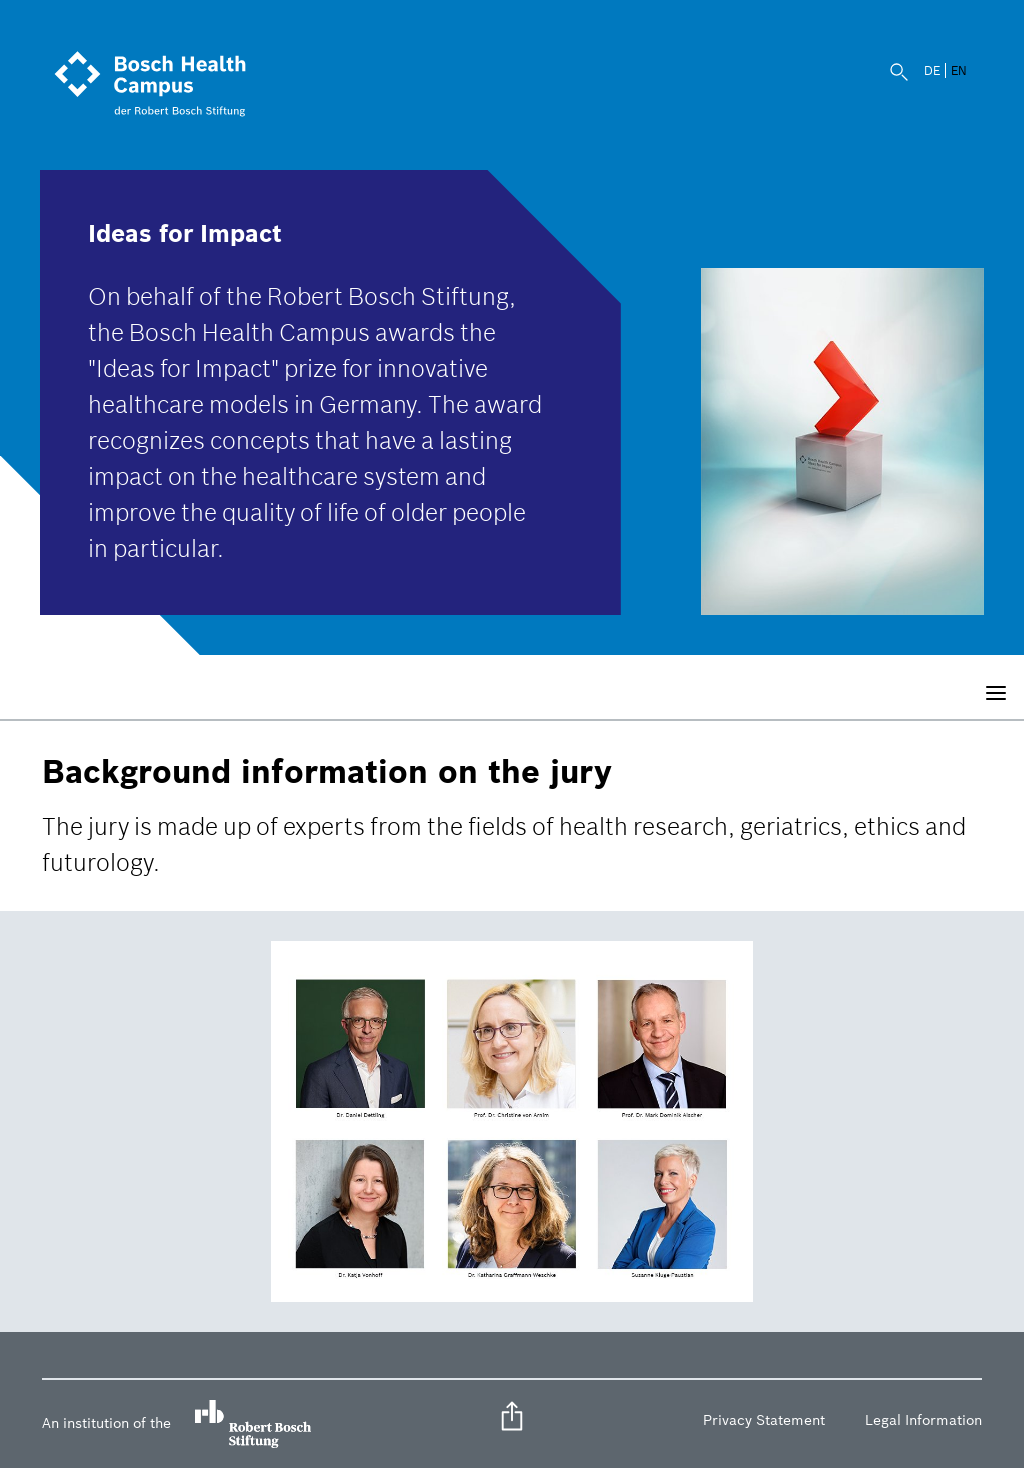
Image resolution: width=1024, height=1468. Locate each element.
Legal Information (923, 1420)
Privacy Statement (764, 1420)
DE (932, 70)
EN (959, 70)
